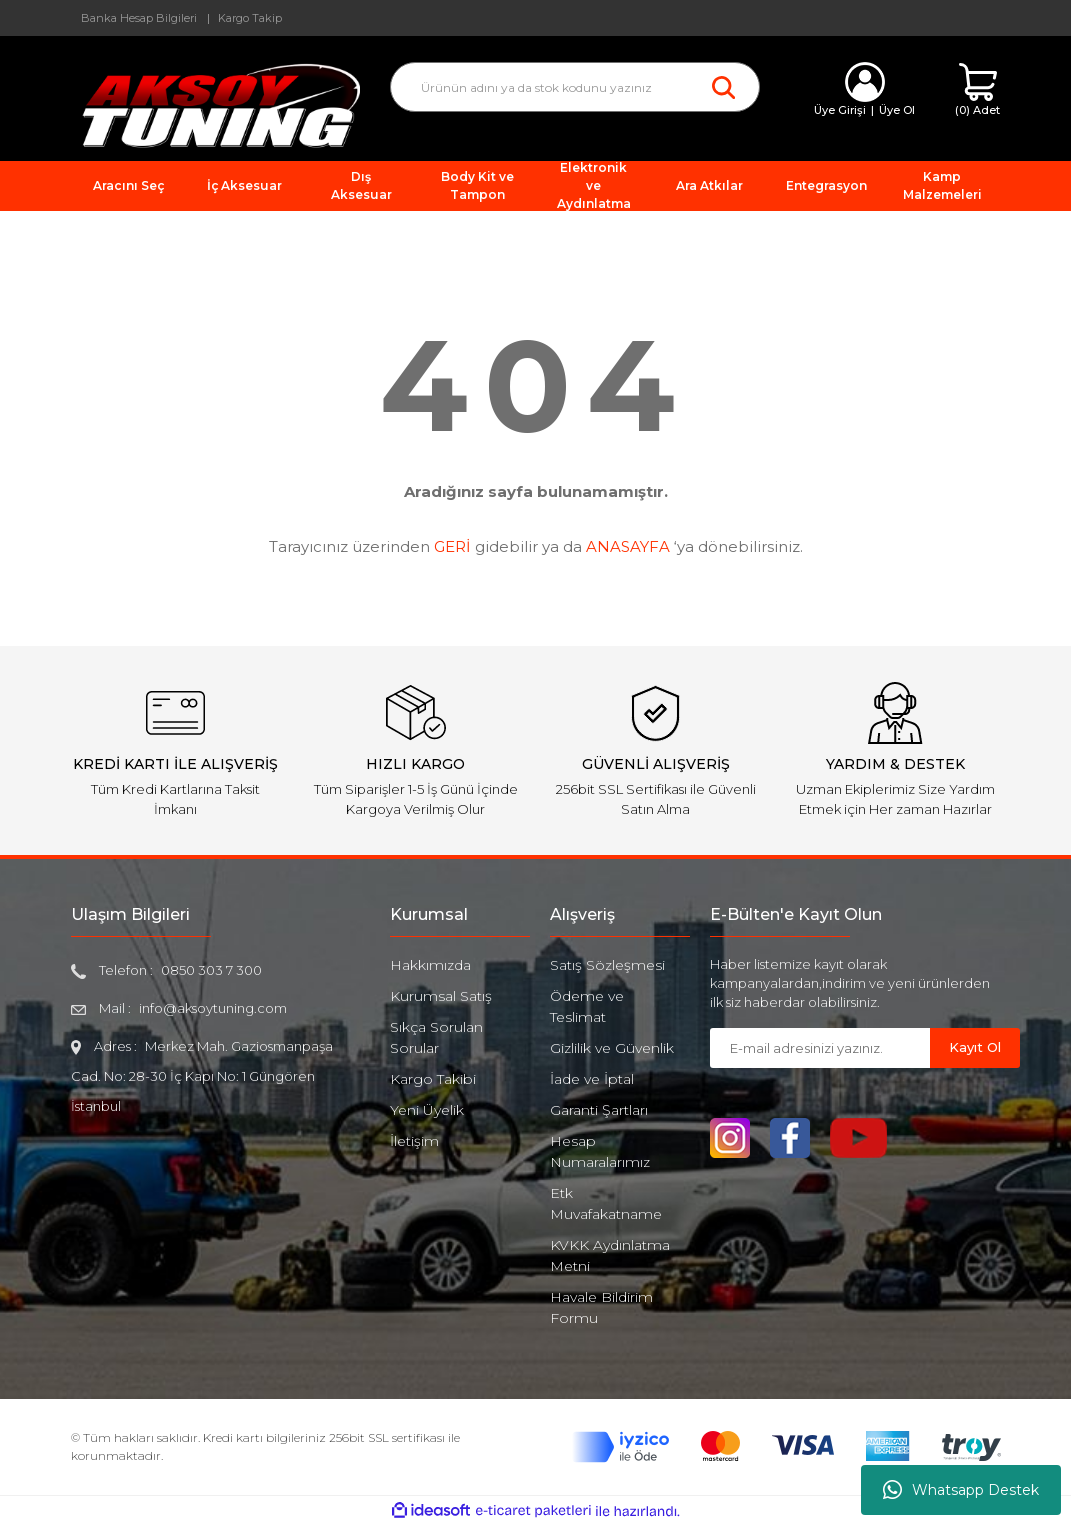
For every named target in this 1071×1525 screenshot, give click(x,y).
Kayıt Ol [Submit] (975, 1047)
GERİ (452, 546)
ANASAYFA (628, 546)
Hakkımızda (430, 965)
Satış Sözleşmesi (607, 965)
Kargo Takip (250, 18)
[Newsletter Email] (820, 1048)
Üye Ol (897, 110)
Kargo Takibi (433, 1079)
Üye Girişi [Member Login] (840, 110)
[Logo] (216, 104)
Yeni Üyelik (427, 1110)
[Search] (575, 87)
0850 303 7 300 (211, 970)
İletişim (414, 1141)
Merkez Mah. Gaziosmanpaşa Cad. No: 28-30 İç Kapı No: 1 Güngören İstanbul (202, 1076)
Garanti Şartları (599, 1110)
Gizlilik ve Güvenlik (612, 1048)
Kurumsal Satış (441, 996)
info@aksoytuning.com (213, 1008)
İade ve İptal (592, 1079)
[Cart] (977, 90)
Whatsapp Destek (961, 1490)
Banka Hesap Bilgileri (139, 18)
